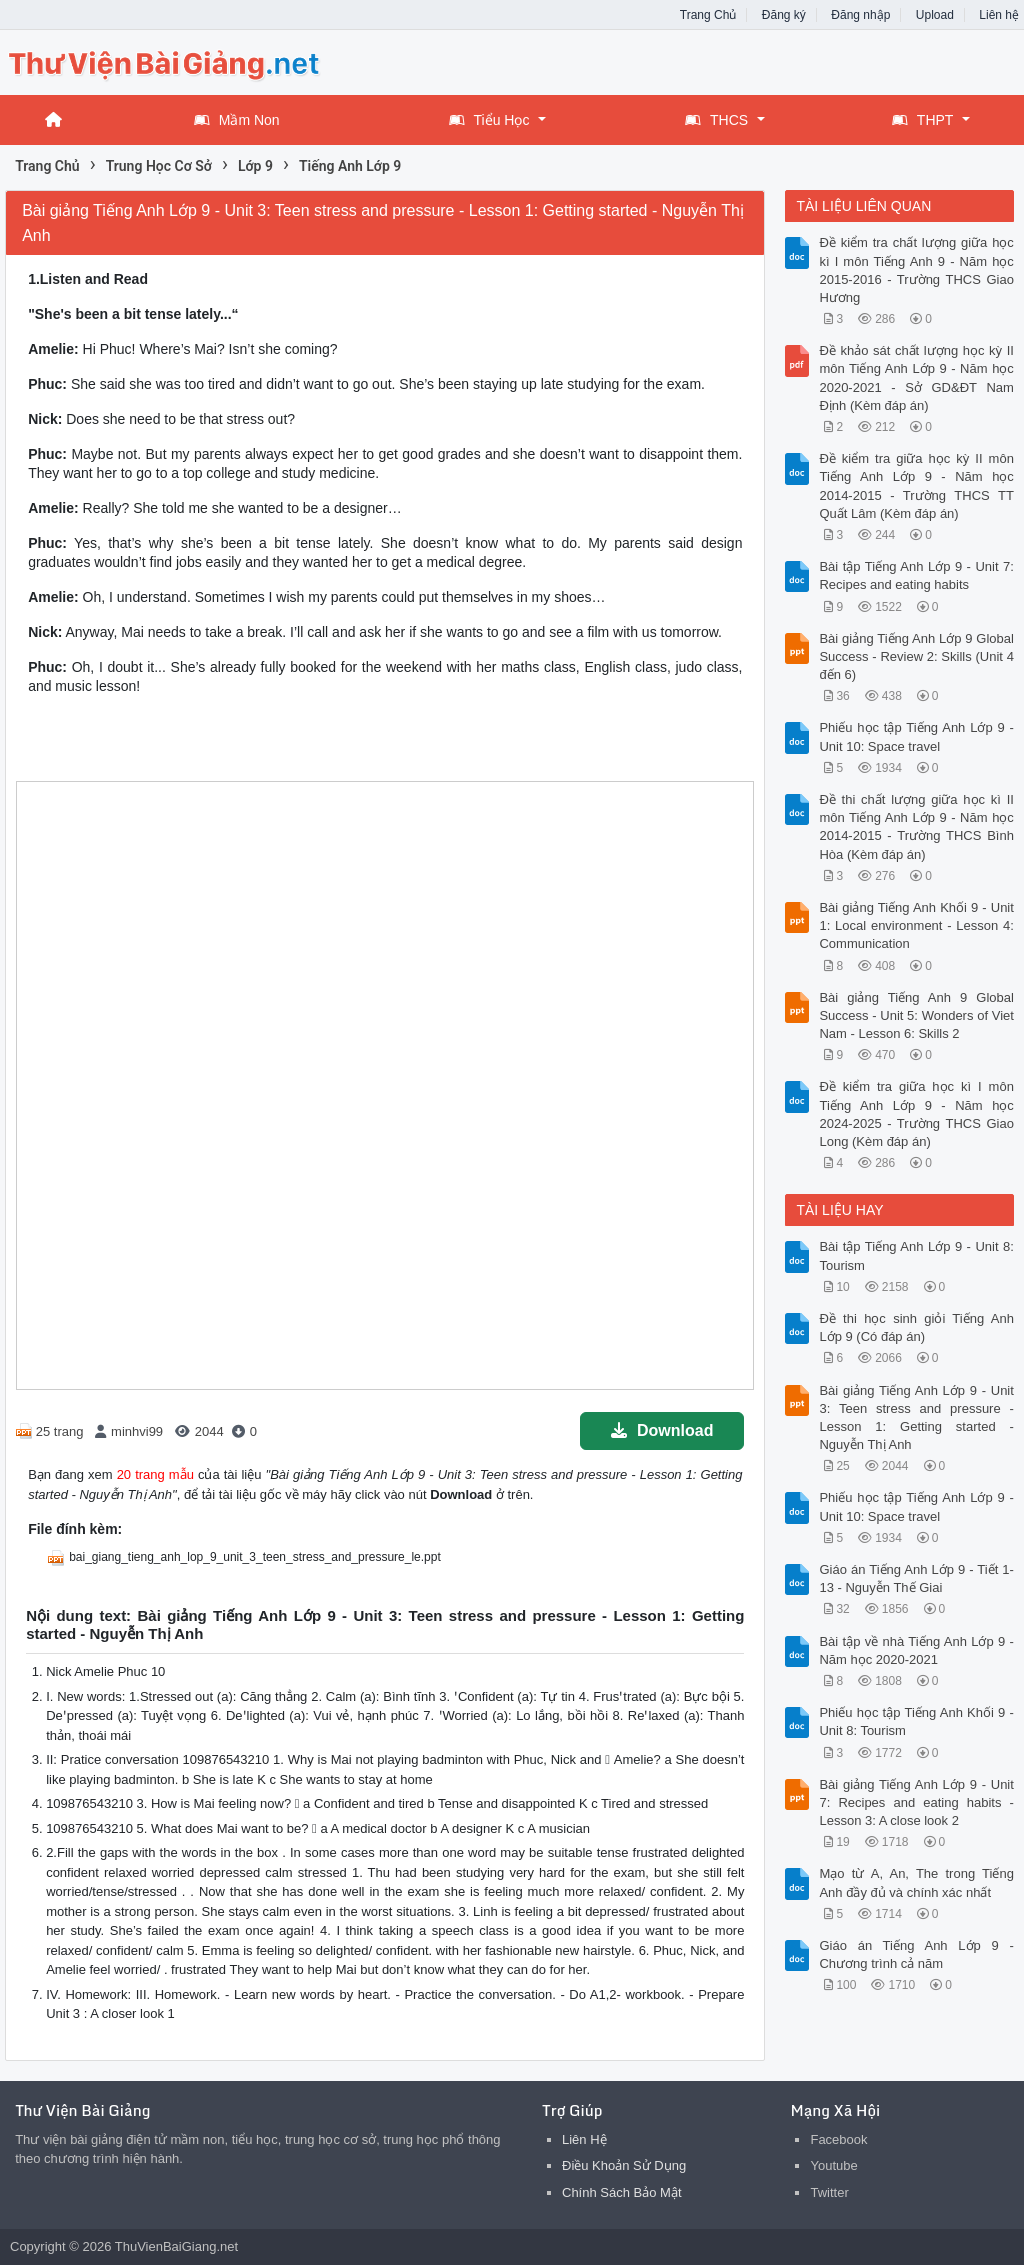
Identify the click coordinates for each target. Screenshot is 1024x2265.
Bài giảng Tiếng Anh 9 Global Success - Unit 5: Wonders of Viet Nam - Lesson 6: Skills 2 (916, 1015)
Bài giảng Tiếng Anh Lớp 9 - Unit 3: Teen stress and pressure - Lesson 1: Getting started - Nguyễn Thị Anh (916, 1418)
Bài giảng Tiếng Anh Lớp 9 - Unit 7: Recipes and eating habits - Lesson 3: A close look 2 (916, 1802)
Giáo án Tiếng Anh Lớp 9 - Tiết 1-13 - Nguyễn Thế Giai (916, 1578)
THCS (716, 120)
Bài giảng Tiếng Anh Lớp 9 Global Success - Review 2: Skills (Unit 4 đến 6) (916, 656)
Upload (935, 15)
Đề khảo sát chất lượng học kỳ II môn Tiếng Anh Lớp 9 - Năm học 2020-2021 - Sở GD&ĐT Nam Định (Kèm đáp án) (916, 378)
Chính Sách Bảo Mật (622, 2192)
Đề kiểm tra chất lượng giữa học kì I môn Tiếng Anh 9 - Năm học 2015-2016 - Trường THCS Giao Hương (916, 270)
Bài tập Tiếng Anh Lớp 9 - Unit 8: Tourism (916, 1255)
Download (662, 1430)
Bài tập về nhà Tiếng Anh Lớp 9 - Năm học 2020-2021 (916, 1650)
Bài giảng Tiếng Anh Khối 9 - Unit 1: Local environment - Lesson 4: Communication (916, 925)
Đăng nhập (860, 15)
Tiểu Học (489, 120)
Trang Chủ (708, 15)
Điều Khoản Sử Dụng (624, 2165)
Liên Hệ (584, 2139)
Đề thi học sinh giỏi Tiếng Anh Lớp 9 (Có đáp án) (916, 1327)
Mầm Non (237, 120)
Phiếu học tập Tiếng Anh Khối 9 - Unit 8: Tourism (916, 1721)
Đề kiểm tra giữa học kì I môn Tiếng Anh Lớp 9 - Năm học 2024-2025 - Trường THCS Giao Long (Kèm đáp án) (916, 1114)
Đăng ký (784, 15)
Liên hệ (999, 15)
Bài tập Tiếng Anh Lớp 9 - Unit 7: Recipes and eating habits (916, 575)
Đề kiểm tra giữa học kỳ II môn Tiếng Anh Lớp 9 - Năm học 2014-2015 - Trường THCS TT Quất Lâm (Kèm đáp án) (916, 486)
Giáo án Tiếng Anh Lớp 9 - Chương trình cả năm (916, 1954)
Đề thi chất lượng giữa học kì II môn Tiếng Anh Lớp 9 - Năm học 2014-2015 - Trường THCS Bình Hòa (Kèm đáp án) (916, 827)
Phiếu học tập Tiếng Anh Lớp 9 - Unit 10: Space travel (916, 736)
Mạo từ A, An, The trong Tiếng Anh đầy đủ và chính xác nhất (916, 1882)
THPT (923, 120)
